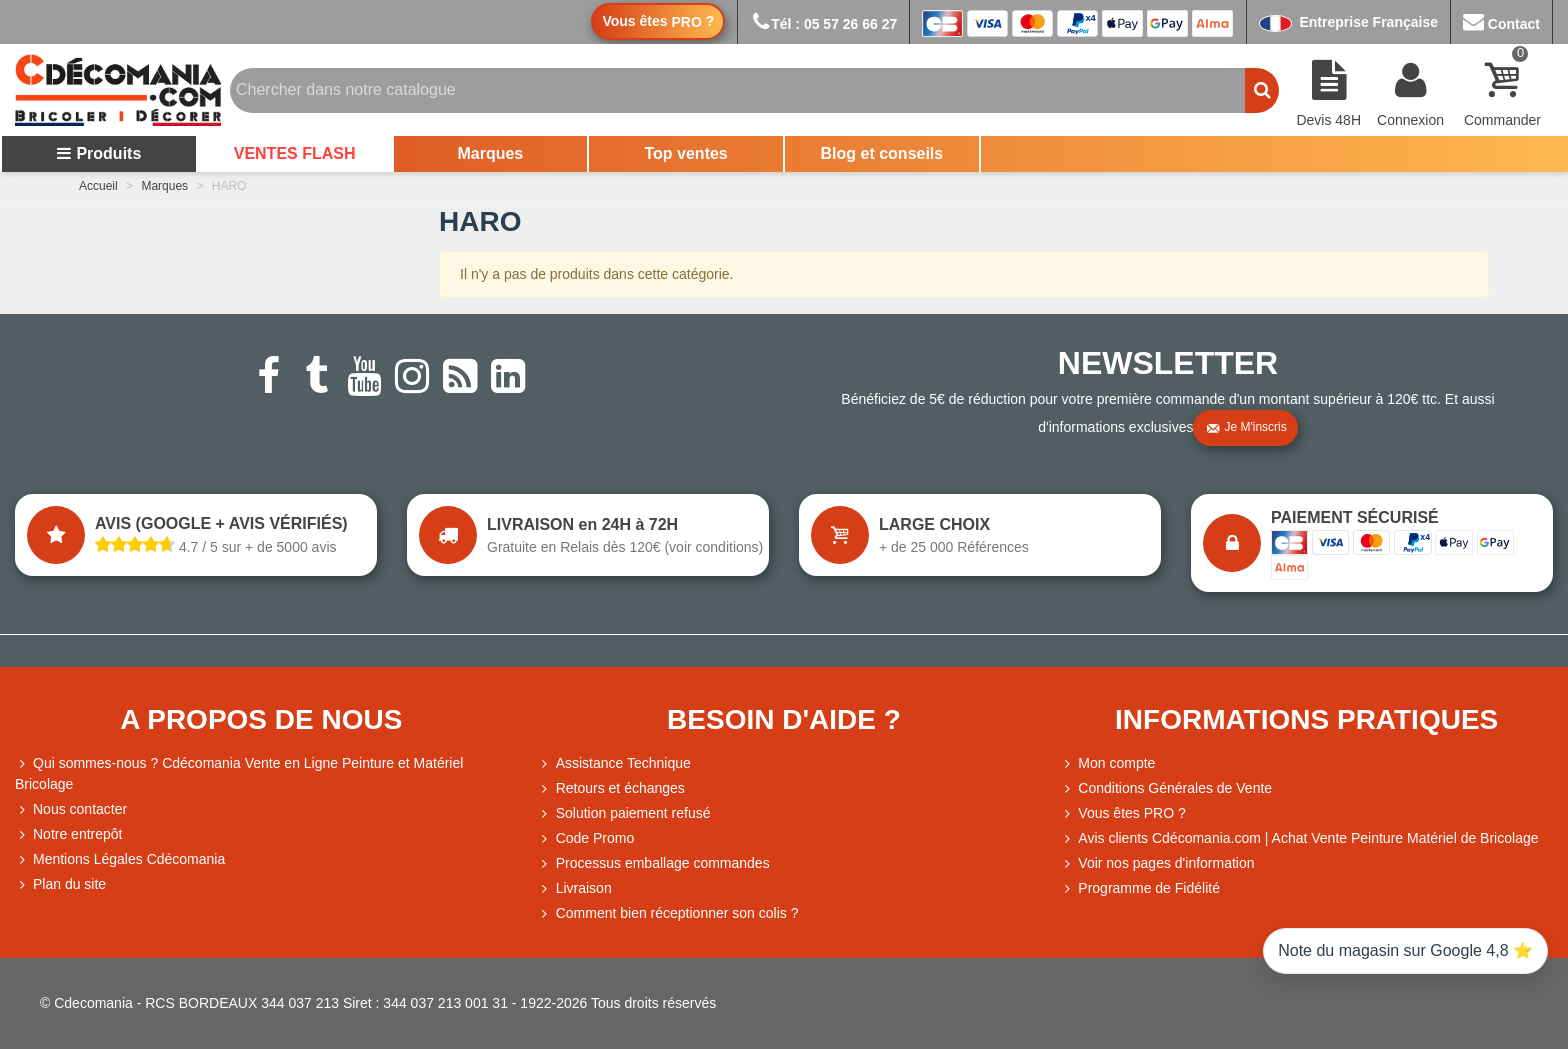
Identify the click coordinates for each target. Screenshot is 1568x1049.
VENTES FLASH (295, 153)
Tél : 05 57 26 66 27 (823, 24)
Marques (490, 153)
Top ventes (685, 153)
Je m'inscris (1246, 428)
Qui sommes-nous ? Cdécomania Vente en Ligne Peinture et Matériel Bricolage (239, 772)
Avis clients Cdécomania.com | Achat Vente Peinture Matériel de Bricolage (1299, 838)
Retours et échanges (611, 788)
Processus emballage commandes (654, 863)
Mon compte (1107, 763)
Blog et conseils (882, 153)
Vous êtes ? (658, 21)
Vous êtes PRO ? (1131, 813)
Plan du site (60, 884)
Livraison (575, 888)
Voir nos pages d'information (1157, 863)
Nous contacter (71, 809)
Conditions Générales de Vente (1166, 788)
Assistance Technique (614, 763)
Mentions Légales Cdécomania (120, 859)
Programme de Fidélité (1140, 888)
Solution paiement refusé (624, 813)
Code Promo (586, 838)
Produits (98, 153)
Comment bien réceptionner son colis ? (668, 913)
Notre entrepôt (69, 834)
